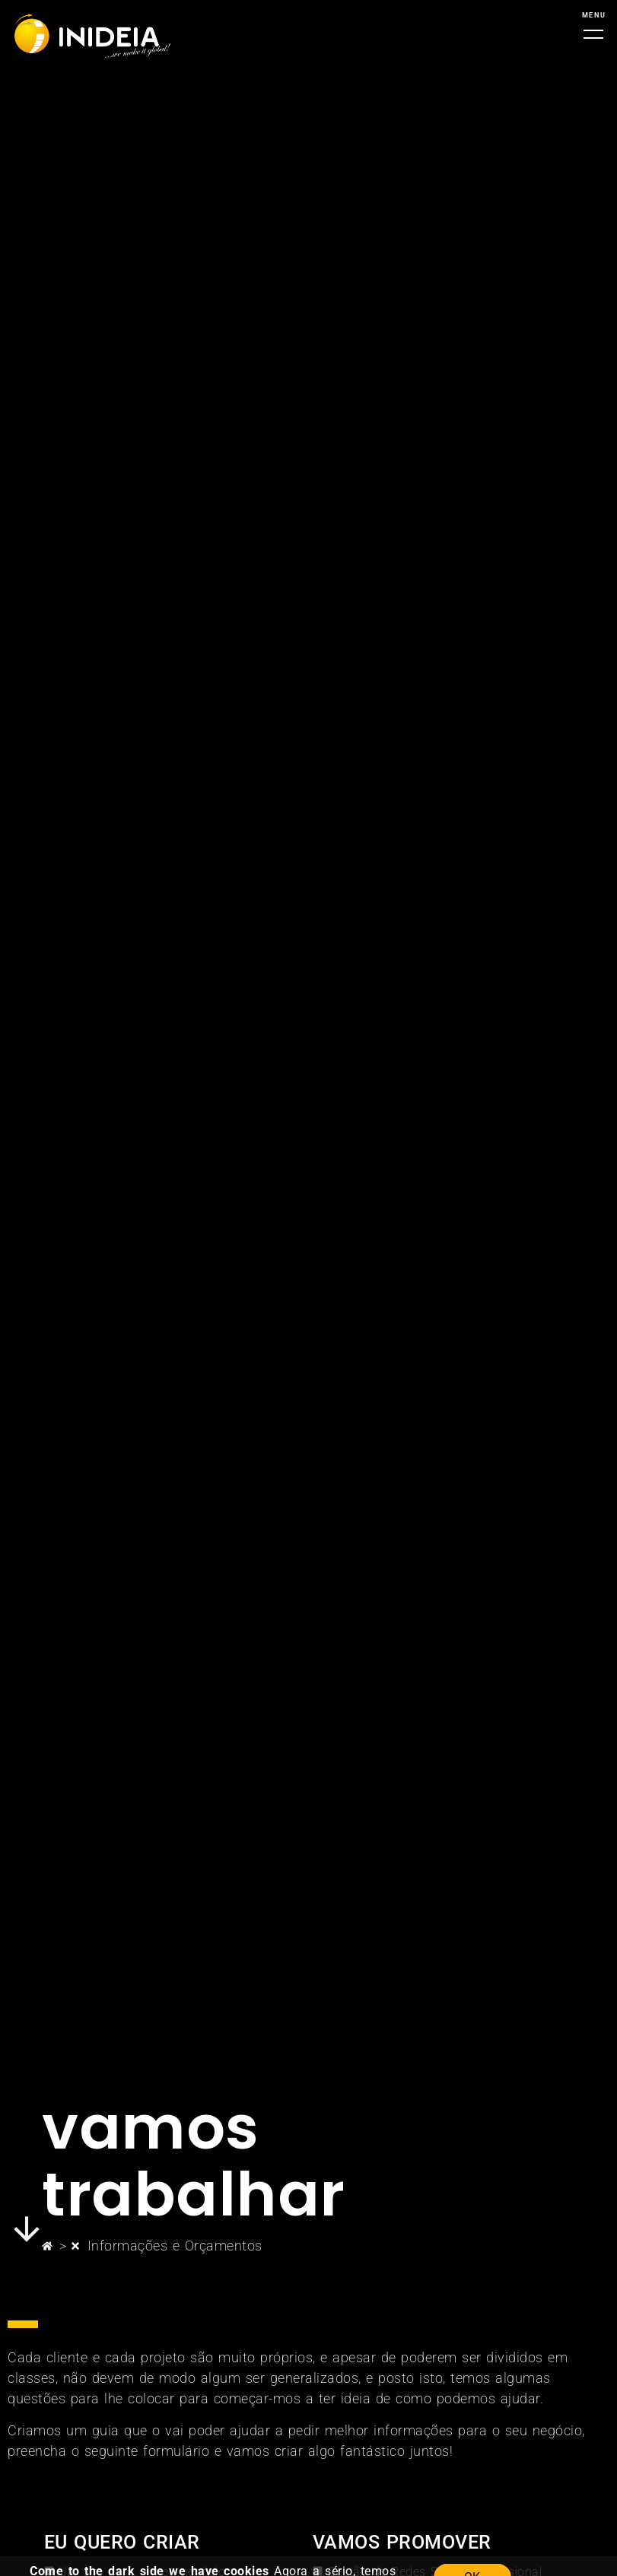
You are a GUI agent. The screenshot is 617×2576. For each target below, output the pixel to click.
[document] (308, 1288)
